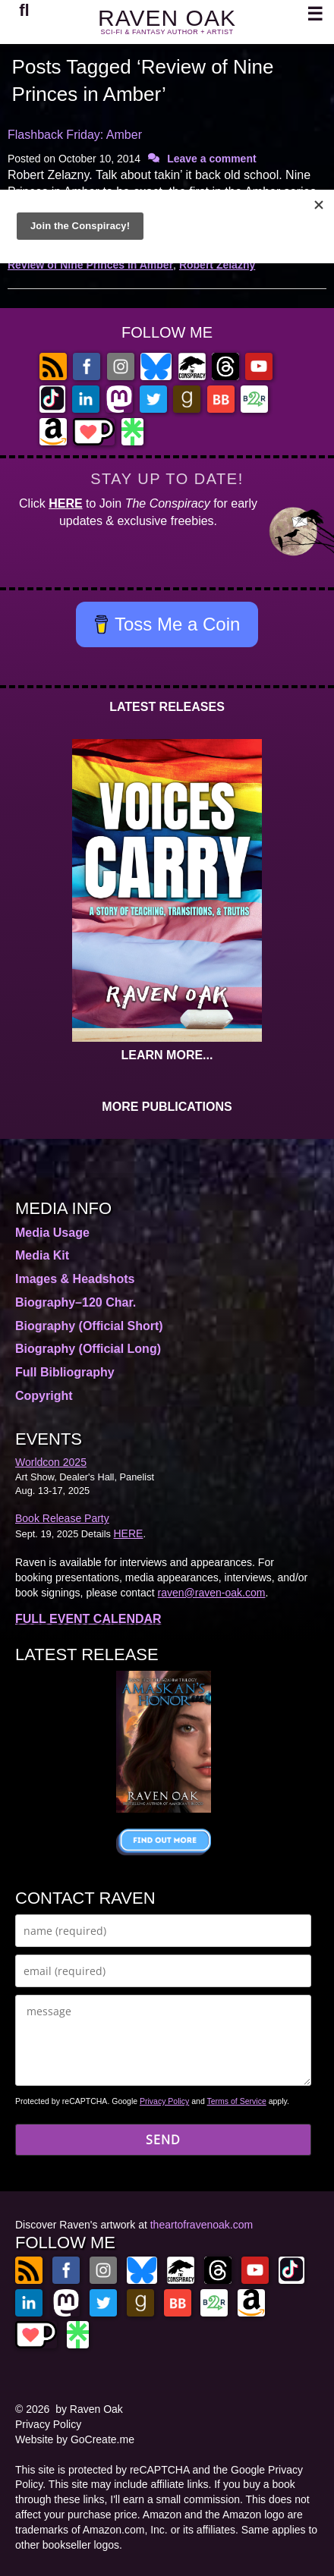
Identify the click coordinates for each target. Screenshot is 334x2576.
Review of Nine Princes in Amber (90, 265)
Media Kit (42, 1255)
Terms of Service (236, 2101)
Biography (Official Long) (88, 1348)
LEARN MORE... (167, 1055)
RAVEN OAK (167, 17)
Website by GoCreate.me (74, 2439)
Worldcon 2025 (51, 1462)
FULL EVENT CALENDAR (88, 1618)
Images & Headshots (74, 1278)
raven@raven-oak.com (212, 1593)
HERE (65, 503)
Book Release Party (62, 1518)
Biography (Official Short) (89, 1325)
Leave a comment (212, 159)
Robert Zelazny (217, 265)
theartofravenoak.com (201, 2225)
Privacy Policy (164, 2101)
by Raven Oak (89, 2409)
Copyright (44, 1395)
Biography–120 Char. (75, 1302)
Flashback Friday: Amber (75, 134)
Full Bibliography (65, 1372)
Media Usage (52, 1232)
